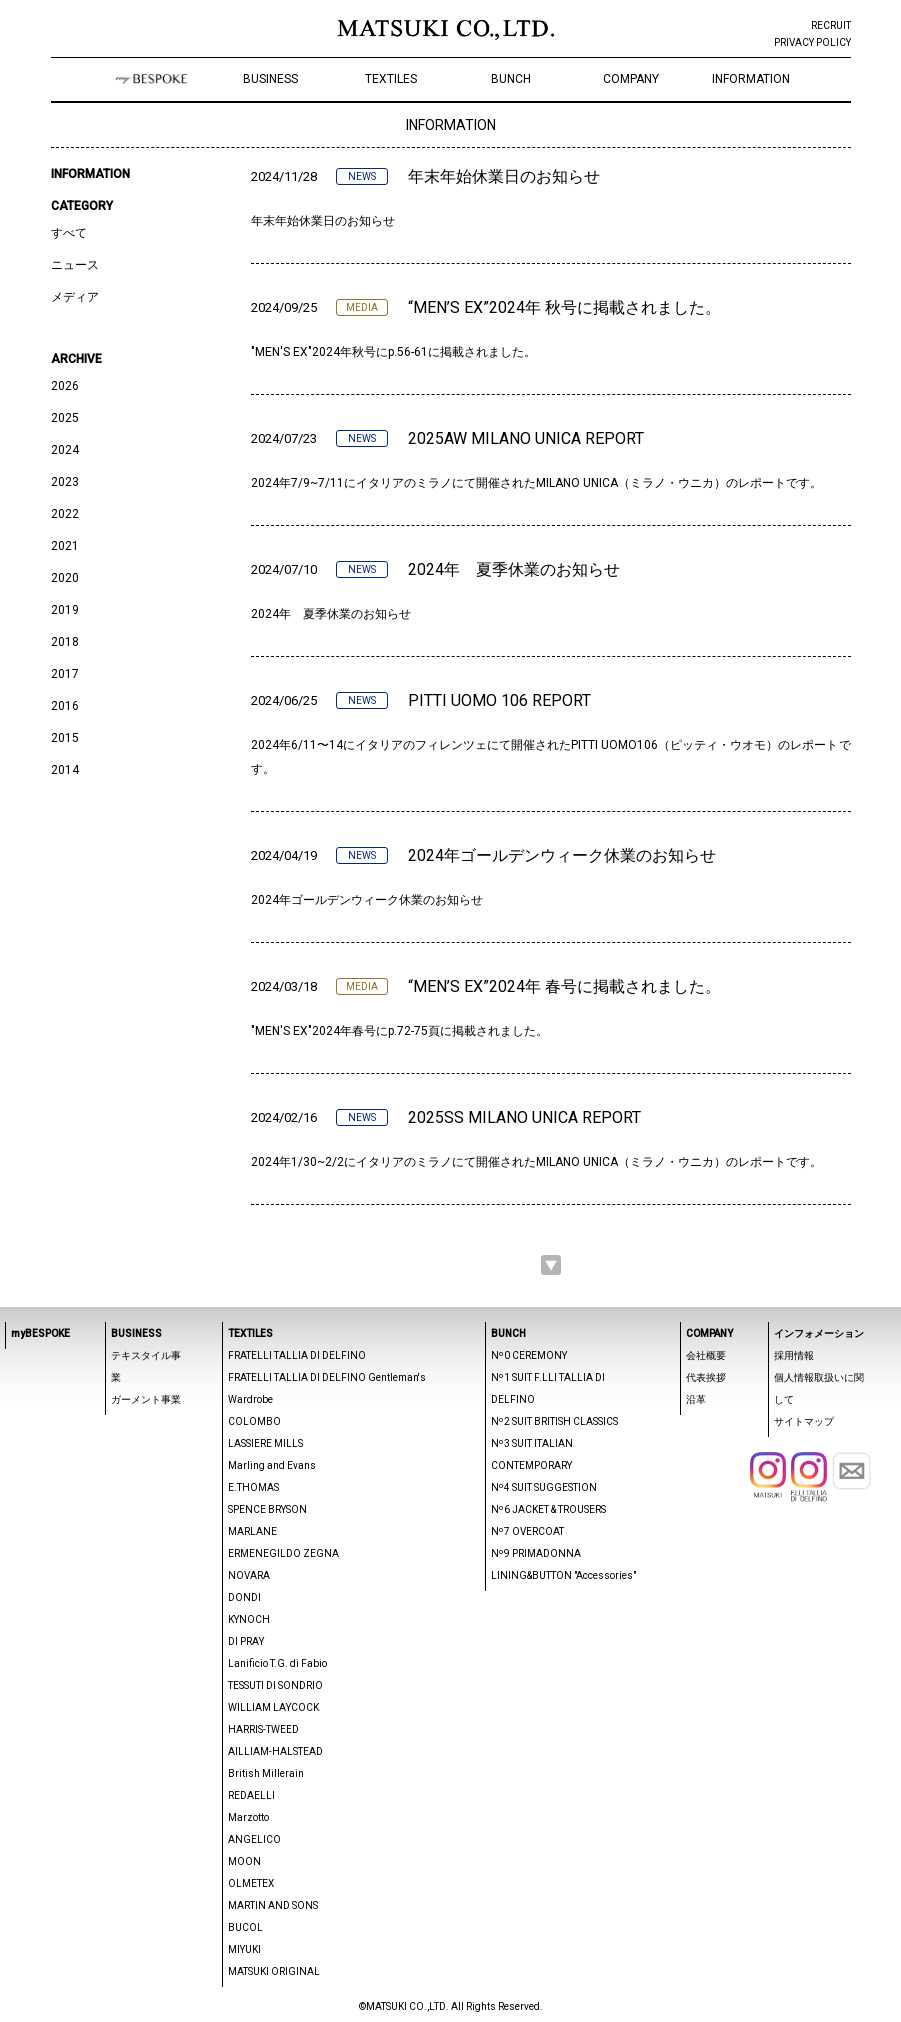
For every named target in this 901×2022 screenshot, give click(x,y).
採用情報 (794, 1355)
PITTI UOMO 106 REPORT (499, 700)
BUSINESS (270, 79)
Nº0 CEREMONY (529, 1355)
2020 (65, 578)
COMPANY (631, 79)
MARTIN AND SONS (273, 1905)
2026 (65, 386)
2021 (65, 546)
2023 (65, 482)
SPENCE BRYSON (267, 1509)
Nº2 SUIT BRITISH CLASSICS (554, 1421)
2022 (65, 514)
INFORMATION (751, 79)
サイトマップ (804, 1421)
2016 (65, 706)
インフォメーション (819, 1333)
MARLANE (252, 1531)
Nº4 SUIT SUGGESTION (544, 1487)
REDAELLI (251, 1795)
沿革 (696, 1399)
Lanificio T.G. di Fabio (277, 1663)
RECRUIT (831, 25)
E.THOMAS (253, 1487)
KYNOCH (249, 1619)
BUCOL (245, 1927)
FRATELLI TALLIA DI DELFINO (297, 1355)
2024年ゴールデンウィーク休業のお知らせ (562, 855)
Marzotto (248, 1817)
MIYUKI (244, 1949)
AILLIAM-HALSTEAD (275, 1751)
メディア (75, 297)
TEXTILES (391, 79)
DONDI (244, 1597)
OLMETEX (251, 1883)
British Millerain (266, 1773)
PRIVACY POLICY (812, 42)
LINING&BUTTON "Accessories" (563, 1575)
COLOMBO (254, 1421)
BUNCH (511, 79)
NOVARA (249, 1575)
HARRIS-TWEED (263, 1729)
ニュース (75, 265)
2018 (65, 642)
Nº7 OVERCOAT (527, 1531)
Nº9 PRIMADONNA (536, 1553)
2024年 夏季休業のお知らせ (514, 569)
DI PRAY (246, 1641)
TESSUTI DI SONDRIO (275, 1685)
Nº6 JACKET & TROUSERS (548, 1509)
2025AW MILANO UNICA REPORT (526, 438)
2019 (65, 610)
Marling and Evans (272, 1465)
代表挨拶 (706, 1377)
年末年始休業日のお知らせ (504, 176)
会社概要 (706, 1355)
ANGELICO (254, 1839)
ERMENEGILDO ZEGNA (283, 1553)
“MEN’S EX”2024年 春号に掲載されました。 (564, 986)
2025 (65, 418)
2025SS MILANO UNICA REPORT (524, 1117)
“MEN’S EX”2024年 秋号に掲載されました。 (564, 307)
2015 (65, 738)
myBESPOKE (40, 1333)
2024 (65, 450)
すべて (69, 233)
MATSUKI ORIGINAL (274, 1971)
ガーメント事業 (146, 1399)
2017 (65, 674)
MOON (244, 1861)
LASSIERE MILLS (265, 1443)
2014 (65, 770)
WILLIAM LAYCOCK (273, 1707)
